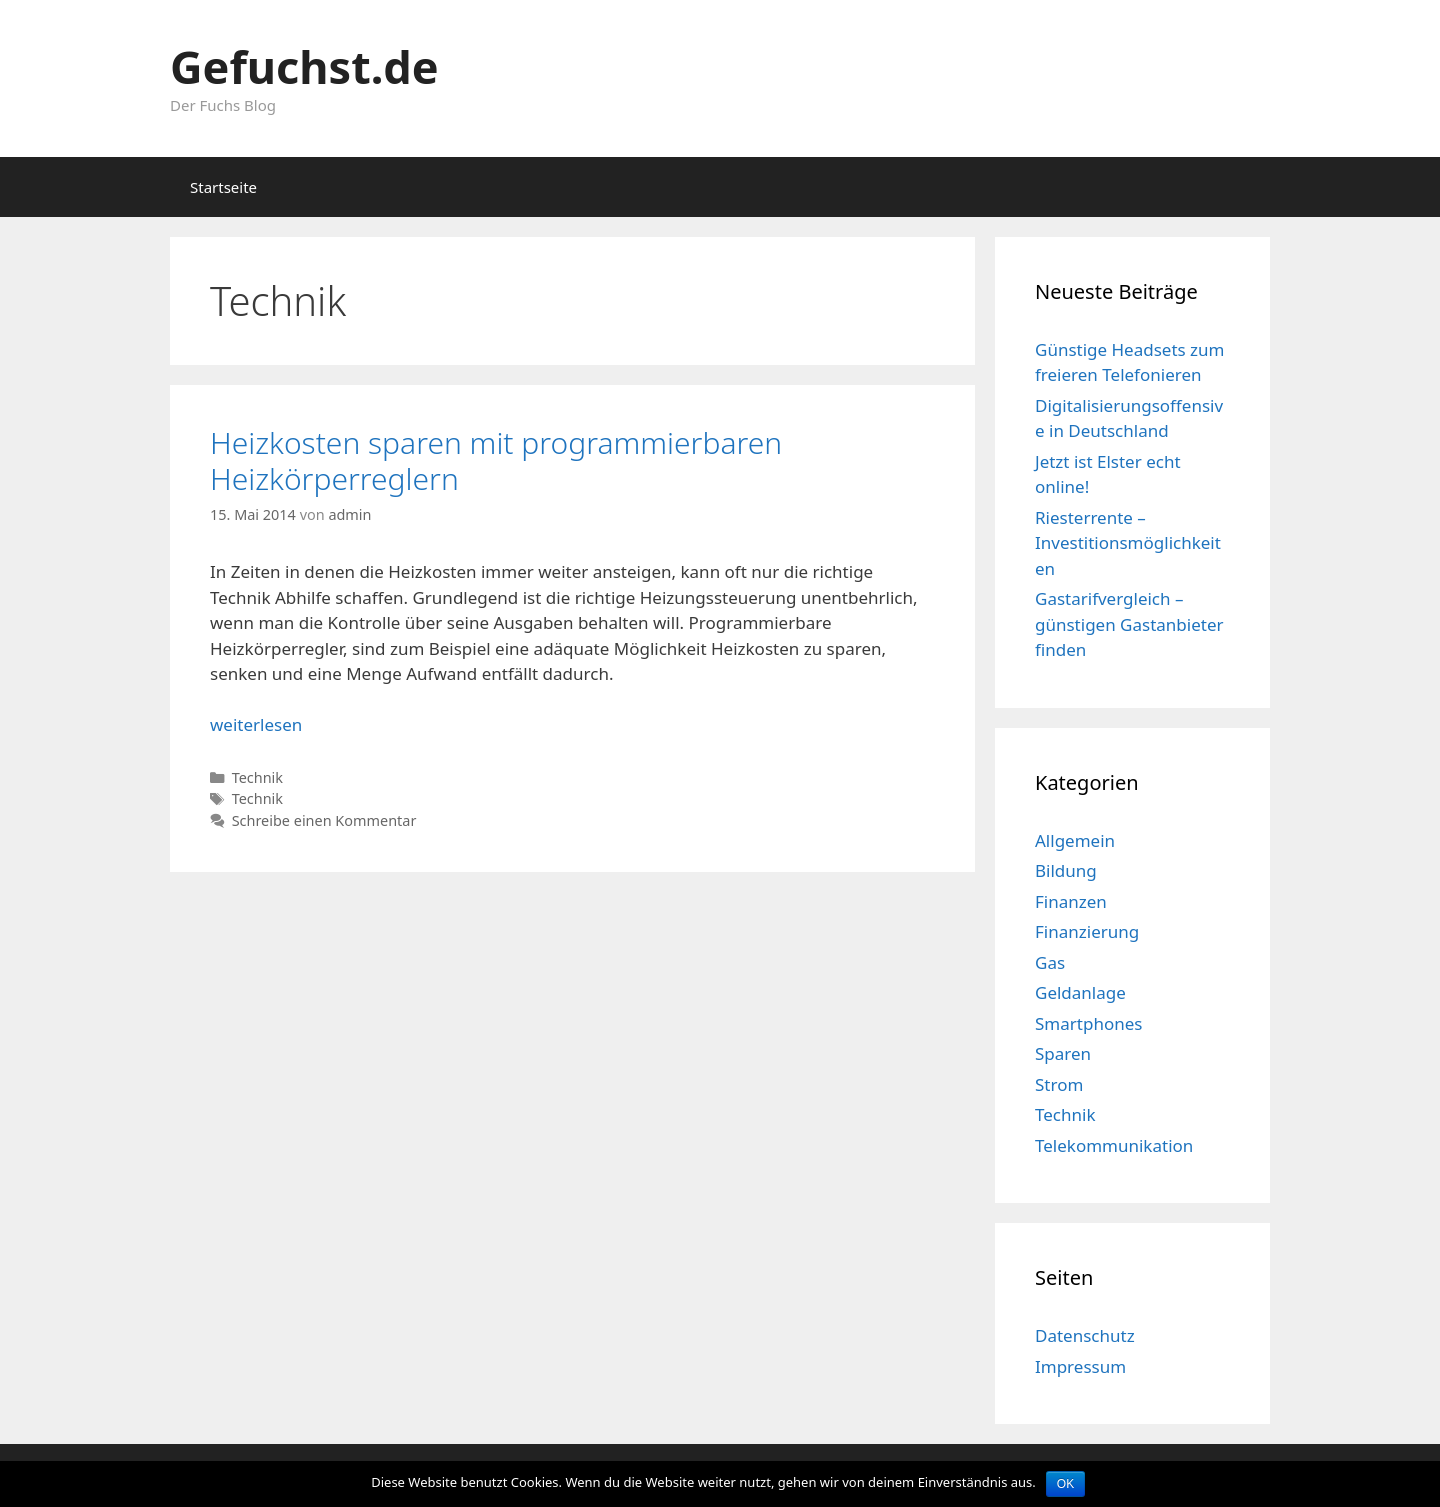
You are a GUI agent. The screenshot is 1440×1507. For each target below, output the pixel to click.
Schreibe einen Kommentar (324, 820)
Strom (1059, 1084)
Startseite (223, 187)
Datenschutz (1085, 1335)
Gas (1050, 962)
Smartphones (1088, 1023)
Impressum (1080, 1366)
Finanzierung (1087, 931)
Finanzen (1071, 901)
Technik (257, 777)
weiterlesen (256, 724)
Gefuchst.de (304, 66)
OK (1065, 1484)
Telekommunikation (1114, 1145)
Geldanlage (1080, 992)
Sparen (1063, 1053)
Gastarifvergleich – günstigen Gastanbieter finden (1129, 624)
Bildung (1066, 870)
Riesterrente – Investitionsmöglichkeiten (1128, 543)
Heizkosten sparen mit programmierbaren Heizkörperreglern (496, 460)
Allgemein (1075, 840)
